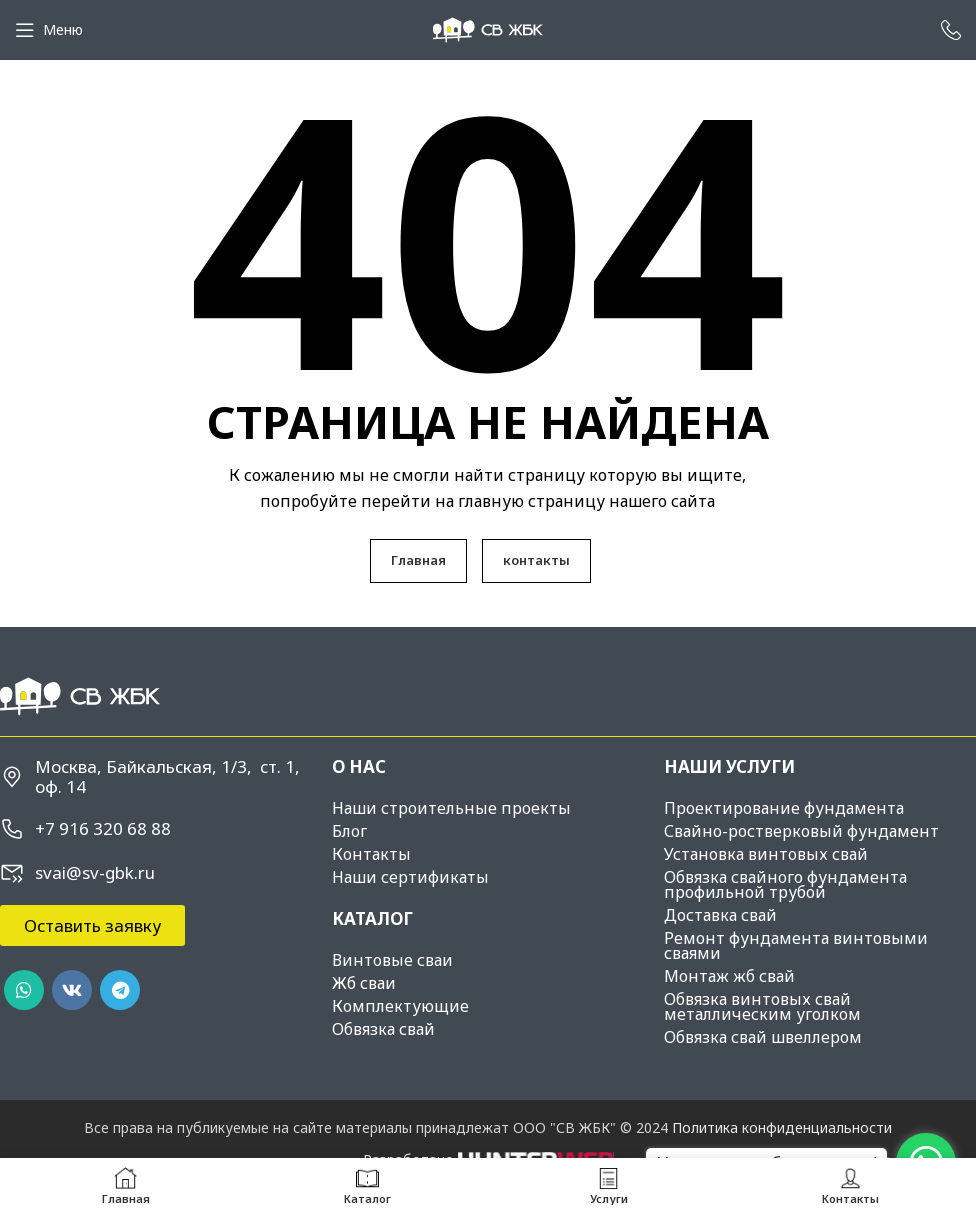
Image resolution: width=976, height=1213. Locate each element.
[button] (92, 925)
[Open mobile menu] (49, 30)
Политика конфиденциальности (782, 1127)
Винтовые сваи (392, 960)
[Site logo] (488, 28)
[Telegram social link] (120, 990)
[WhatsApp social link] (24, 990)
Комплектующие (400, 1006)
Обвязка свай (383, 1029)
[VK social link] (72, 990)
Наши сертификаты (410, 877)
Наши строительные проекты (451, 808)
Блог (349, 831)
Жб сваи (364, 983)
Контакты (371, 854)
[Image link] (80, 694)
